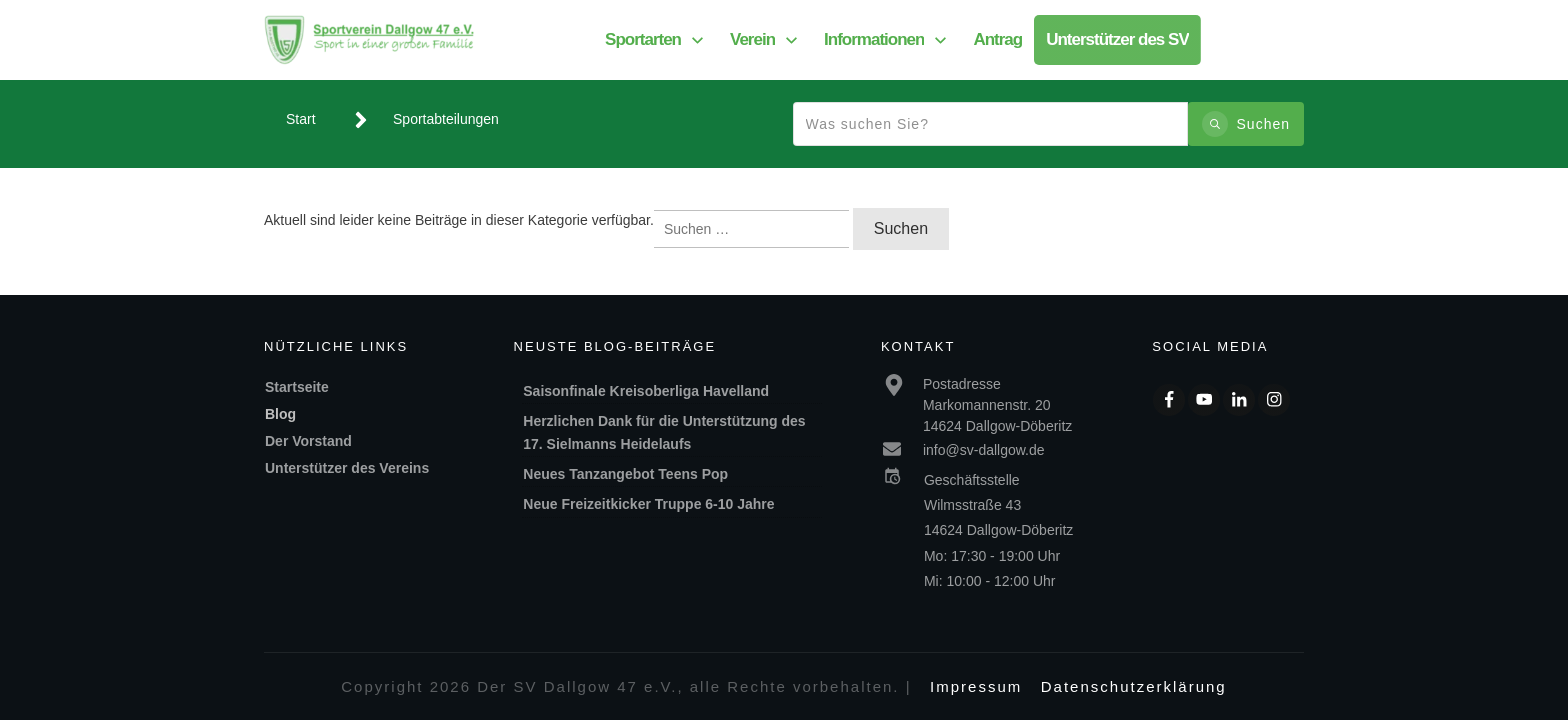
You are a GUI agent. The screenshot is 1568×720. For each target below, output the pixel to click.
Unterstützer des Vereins (347, 468)
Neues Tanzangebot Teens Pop (625, 474)
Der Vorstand (308, 441)
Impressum (976, 686)
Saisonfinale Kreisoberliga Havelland (646, 391)
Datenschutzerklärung (1134, 686)
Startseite (297, 387)
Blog (280, 414)
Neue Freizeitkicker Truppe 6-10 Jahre (648, 504)
